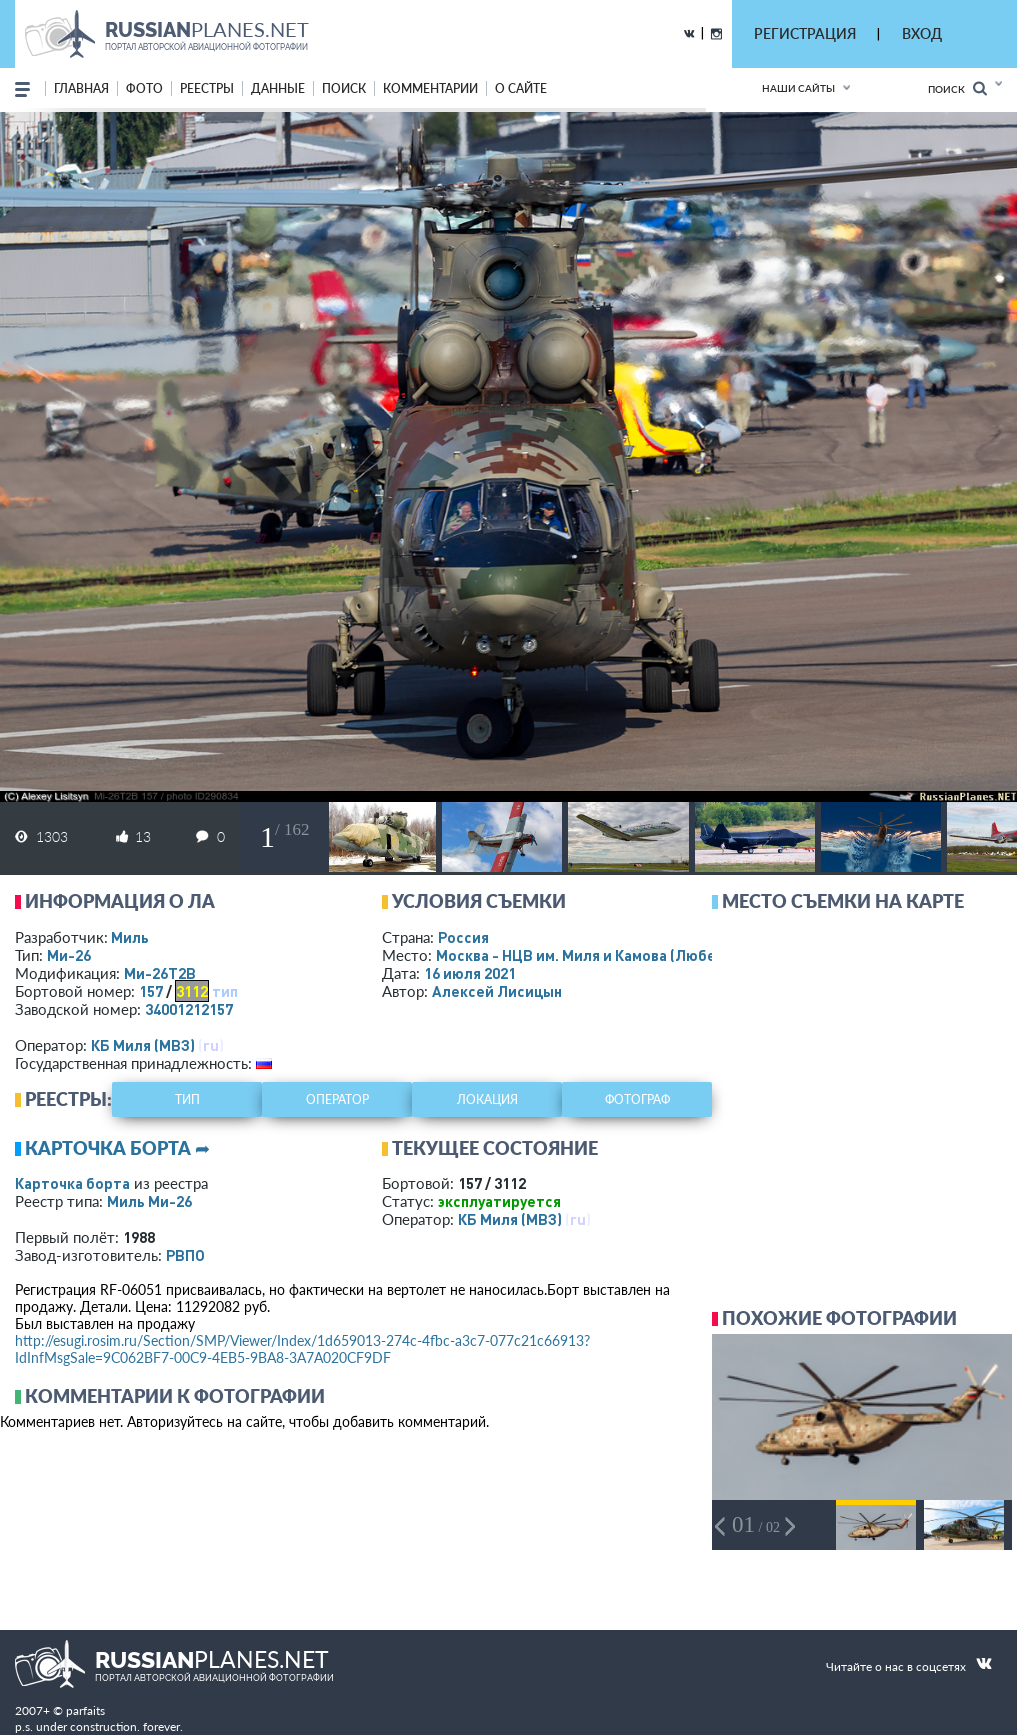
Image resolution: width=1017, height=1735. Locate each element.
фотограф (637, 1099)
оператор (337, 1099)
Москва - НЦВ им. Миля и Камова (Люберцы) (617, 955)
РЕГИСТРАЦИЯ (805, 33)
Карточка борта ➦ (117, 1148)
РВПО (185, 1255)
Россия (463, 937)
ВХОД (922, 33)
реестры (207, 88)
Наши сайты (798, 88)
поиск (344, 88)
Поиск (957, 88)
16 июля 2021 (470, 973)
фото (144, 88)
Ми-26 (69, 955)
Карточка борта (72, 1183)
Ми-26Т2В (160, 973)
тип (225, 991)
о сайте (521, 88)
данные (278, 88)
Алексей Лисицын (497, 991)
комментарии (430, 88)
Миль (130, 937)
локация (487, 1099)
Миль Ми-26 (149, 1201)
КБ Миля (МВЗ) (143, 1045)
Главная (81, 88)
